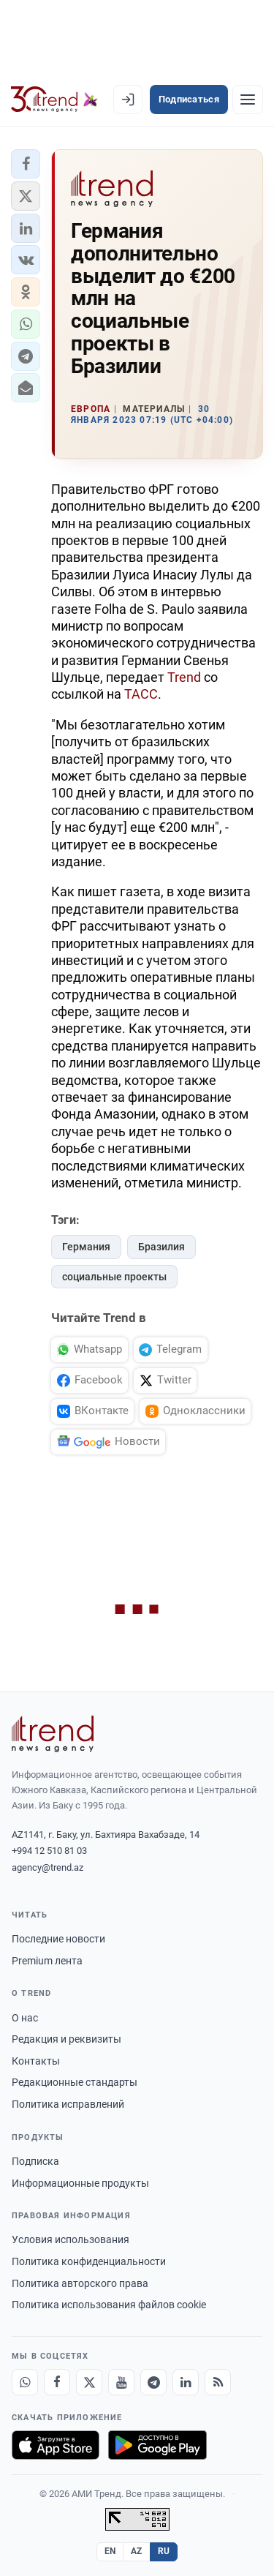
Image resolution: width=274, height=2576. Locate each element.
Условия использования (70, 2239)
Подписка (35, 2161)
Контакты (36, 2061)
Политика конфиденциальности (89, 2261)
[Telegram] (153, 2382)
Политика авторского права (80, 2283)
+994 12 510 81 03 (49, 1850)
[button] (25, 164)
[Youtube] (121, 2382)
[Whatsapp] (25, 2382)
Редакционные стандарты (74, 2082)
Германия (86, 1247)
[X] (89, 2382)
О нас (25, 2018)
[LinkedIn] (185, 2382)
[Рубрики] (247, 99)
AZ (136, 2551)
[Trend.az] (54, 99)
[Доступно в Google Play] (157, 2445)
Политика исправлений (68, 2104)
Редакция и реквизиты (66, 2039)
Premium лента (47, 1961)
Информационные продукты (80, 2183)
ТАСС (141, 694)
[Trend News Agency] (53, 1734)
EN (110, 2551)
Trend (184, 677)
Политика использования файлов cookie (109, 2304)
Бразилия (161, 1247)
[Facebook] (57, 2382)
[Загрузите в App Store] (55, 2445)
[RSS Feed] (218, 2382)
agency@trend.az (47, 1867)
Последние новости (58, 1939)
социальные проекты (114, 1277)
